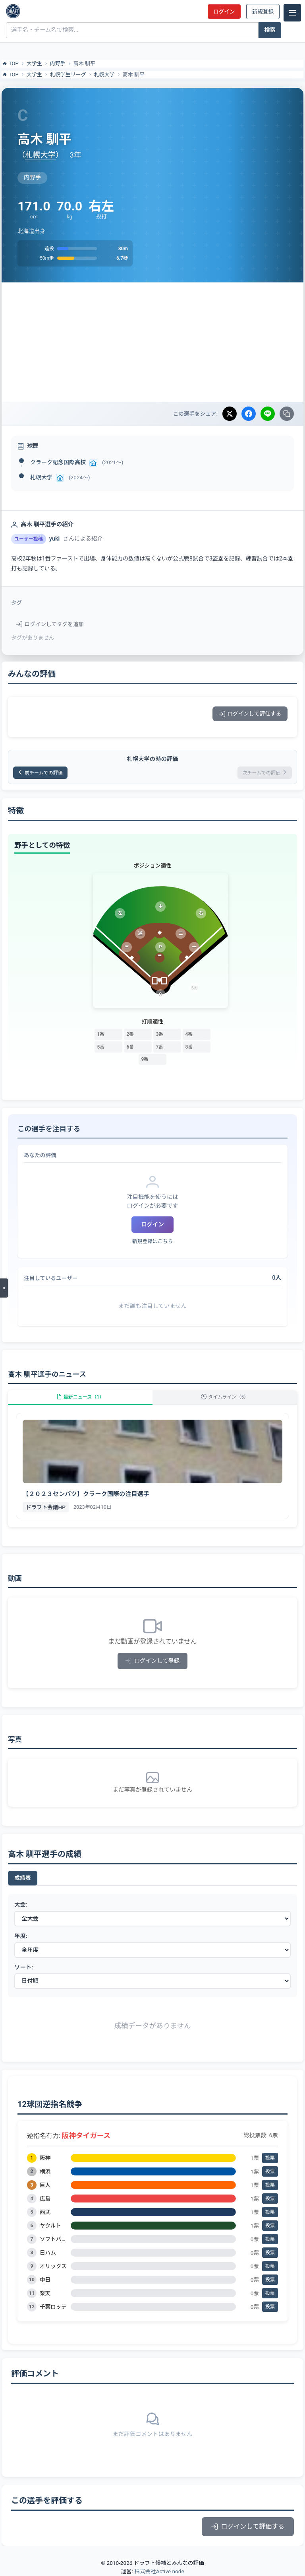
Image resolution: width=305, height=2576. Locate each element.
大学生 (34, 63)
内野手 (58, 63)
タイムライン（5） (225, 1397)
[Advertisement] (152, 342)
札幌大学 (104, 75)
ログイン (224, 11)
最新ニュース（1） (80, 1397)
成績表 (22, 1878)
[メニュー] (292, 12)
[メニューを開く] (4, 1288)
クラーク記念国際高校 (58, 462)
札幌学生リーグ (68, 75)
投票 (270, 2158)
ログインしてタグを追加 (50, 624)
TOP (10, 63)
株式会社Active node (159, 2571)
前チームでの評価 (40, 773)
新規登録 (263, 11)
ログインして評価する (250, 713)
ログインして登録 (152, 1661)
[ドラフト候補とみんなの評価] (13, 11)
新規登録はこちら (152, 1241)
